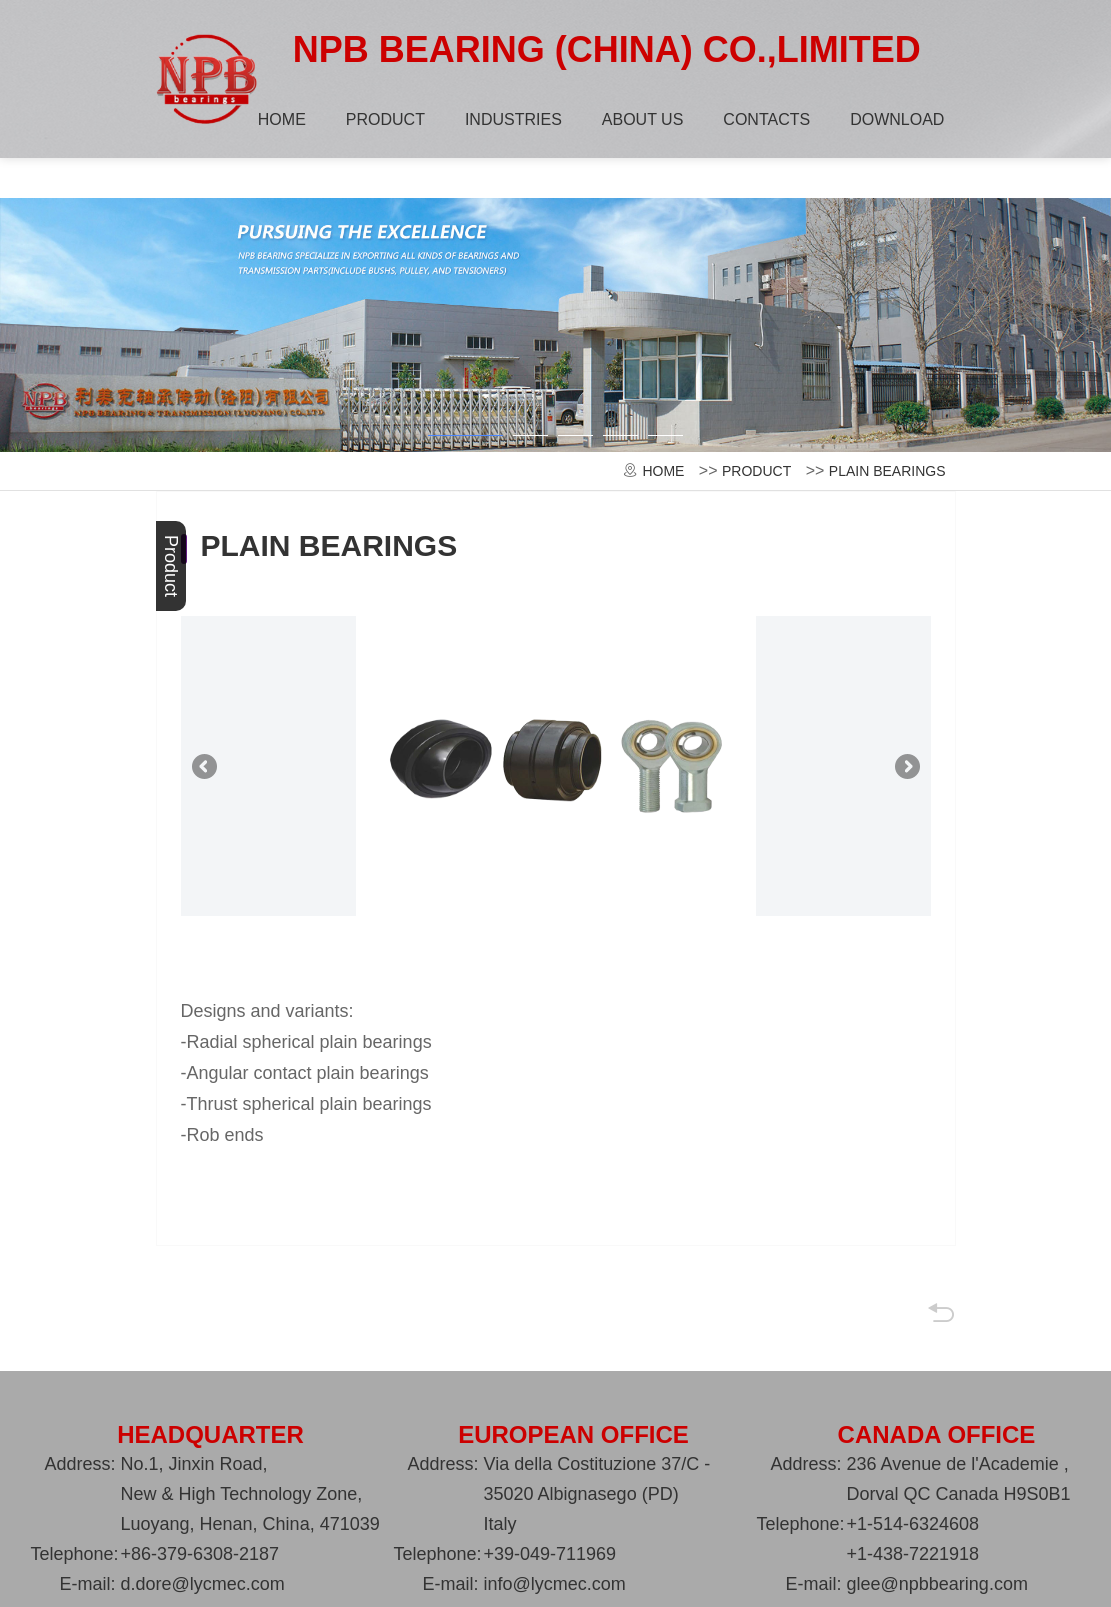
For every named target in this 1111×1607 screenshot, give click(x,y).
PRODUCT (383, 119)
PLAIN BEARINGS (887, 474)
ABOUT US (641, 119)
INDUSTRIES (511, 119)
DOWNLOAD (895, 119)
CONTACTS (764, 119)
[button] (465, 445)
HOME (280, 119)
